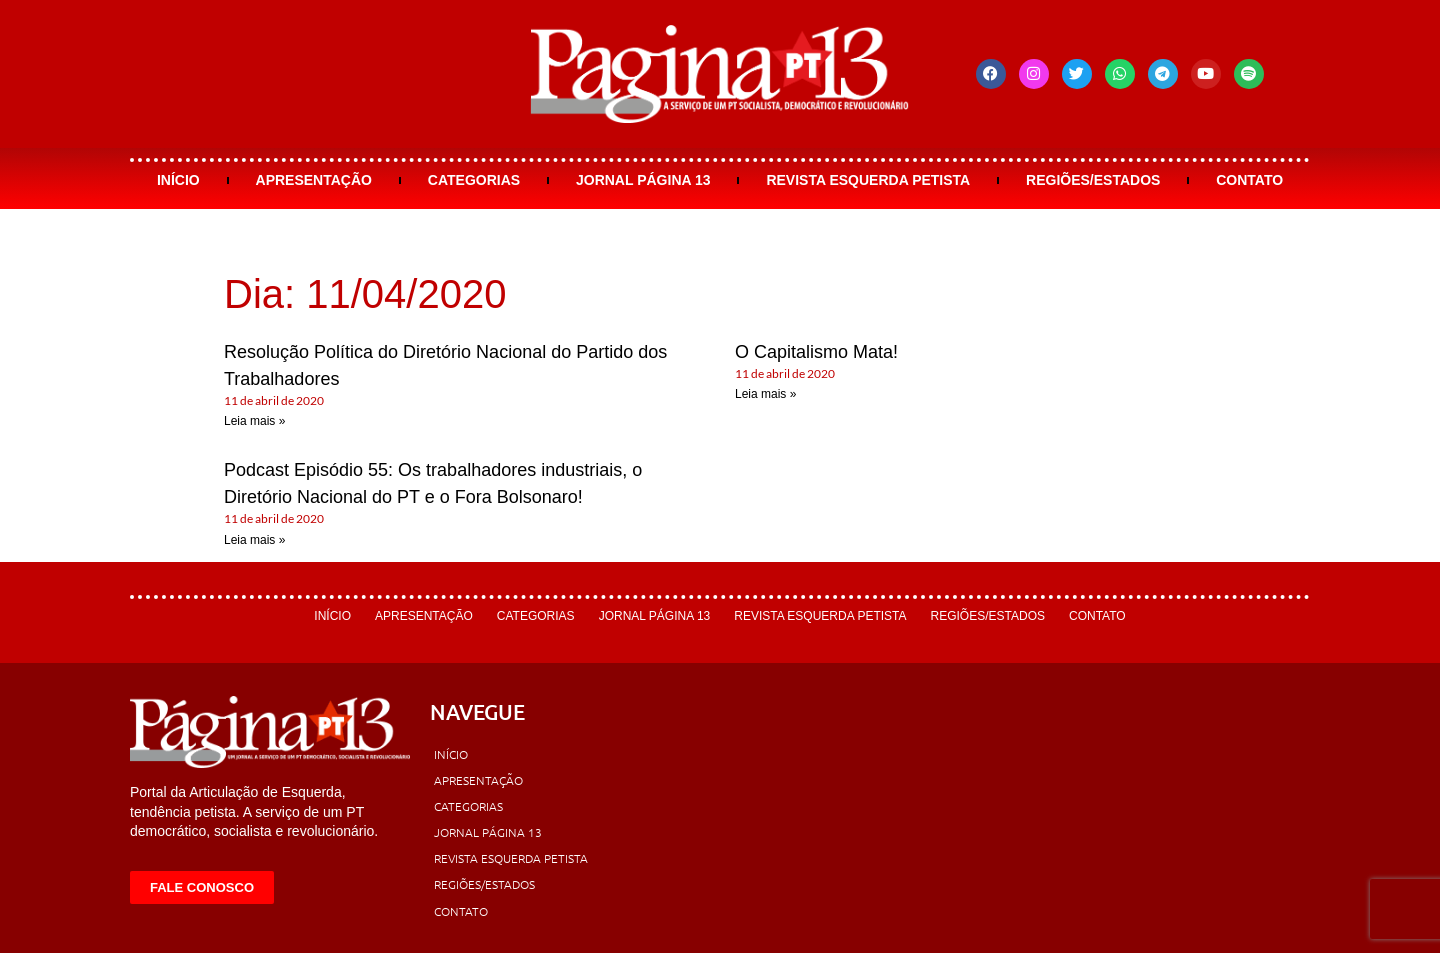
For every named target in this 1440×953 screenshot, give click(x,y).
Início (178, 180)
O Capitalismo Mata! (816, 352)
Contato (1249, 180)
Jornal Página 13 (643, 180)
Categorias (474, 180)
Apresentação (314, 180)
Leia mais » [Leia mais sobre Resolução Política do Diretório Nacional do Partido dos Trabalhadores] (254, 421)
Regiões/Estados (1093, 180)
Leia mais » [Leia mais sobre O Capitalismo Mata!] (765, 394)
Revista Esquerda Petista (868, 180)
